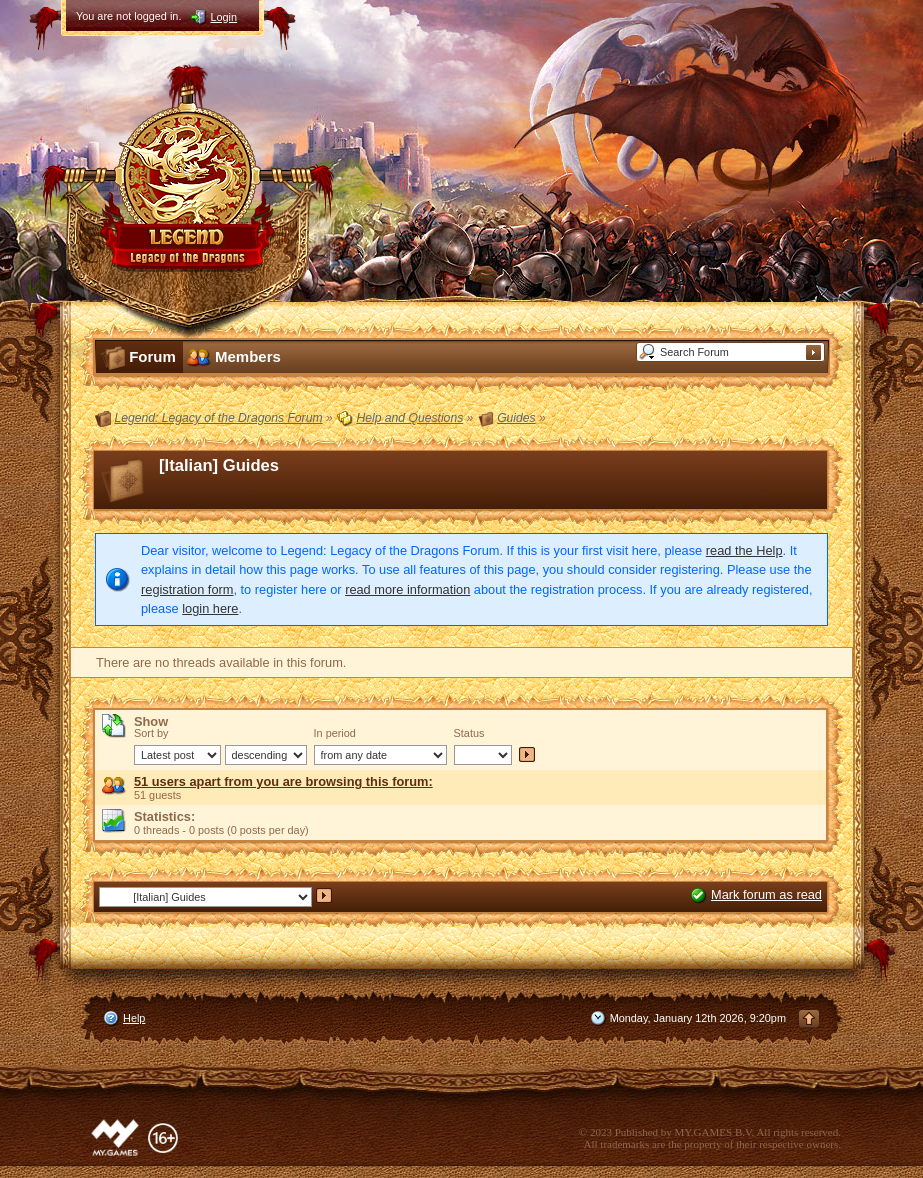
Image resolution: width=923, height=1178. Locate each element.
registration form (187, 589)
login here (210, 608)
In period (335, 733)
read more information (407, 589)
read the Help (744, 550)
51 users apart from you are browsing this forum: (283, 781)
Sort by (151, 733)
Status (469, 733)
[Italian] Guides (219, 465)
